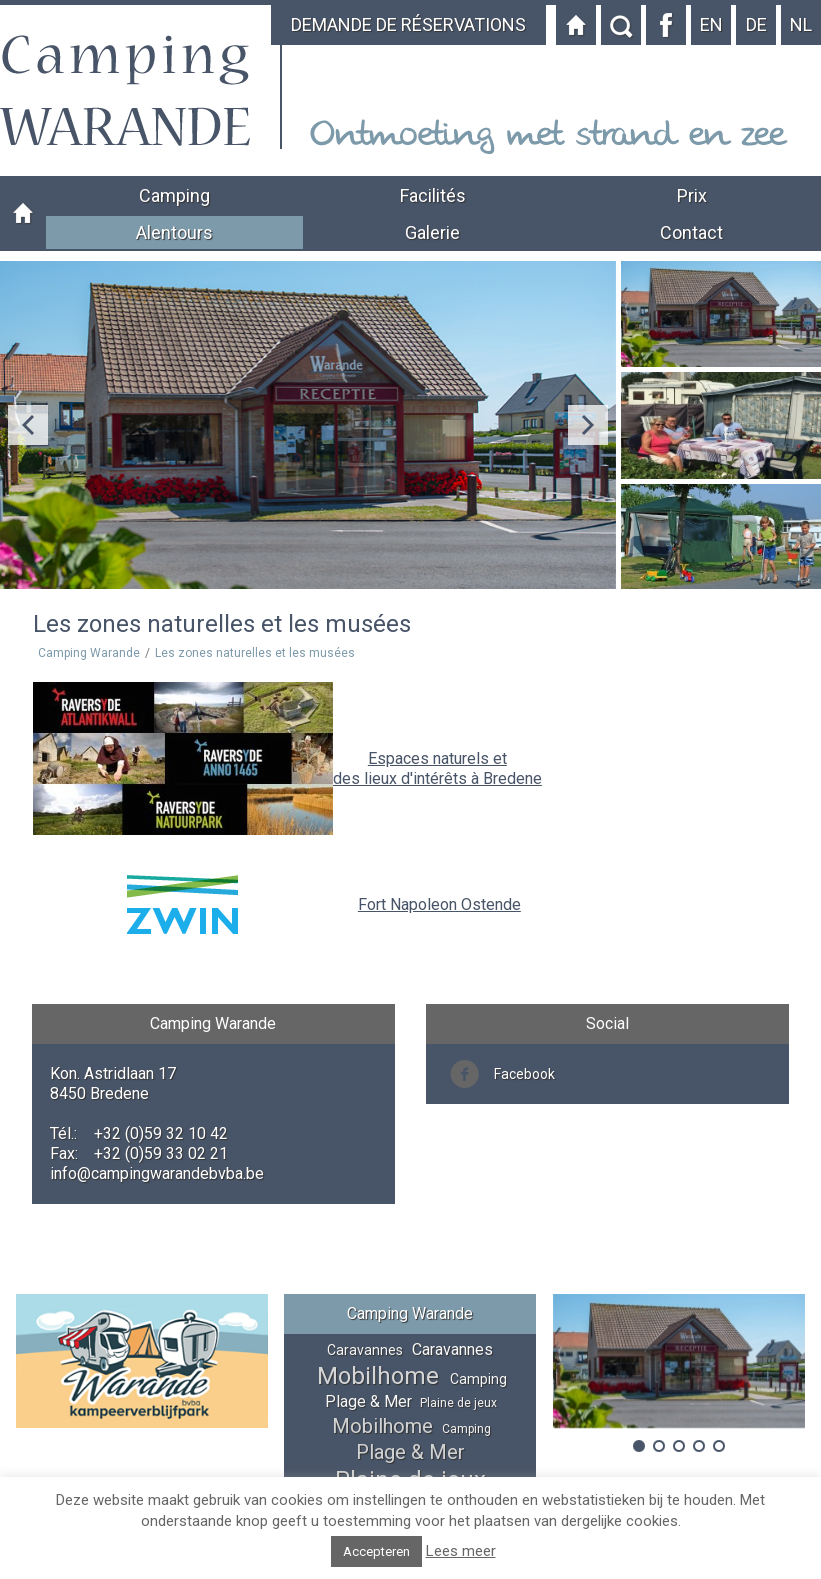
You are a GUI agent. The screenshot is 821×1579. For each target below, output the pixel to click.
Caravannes (365, 1350)
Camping (174, 195)
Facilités (433, 195)
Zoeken (621, 25)
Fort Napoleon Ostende (439, 904)
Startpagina (576, 25)
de (756, 24)
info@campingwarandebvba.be (157, 1173)
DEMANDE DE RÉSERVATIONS (408, 24)
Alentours (174, 232)
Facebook (666, 25)
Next (588, 425)
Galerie (432, 232)
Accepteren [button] (376, 1551)
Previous (28, 425)
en (711, 24)
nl (801, 24)
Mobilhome (378, 1376)
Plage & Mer (368, 1401)
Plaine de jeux (458, 1403)
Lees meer (461, 1551)
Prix (692, 195)
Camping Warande (22, 213)
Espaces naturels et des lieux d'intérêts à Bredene (437, 768)
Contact (691, 232)
